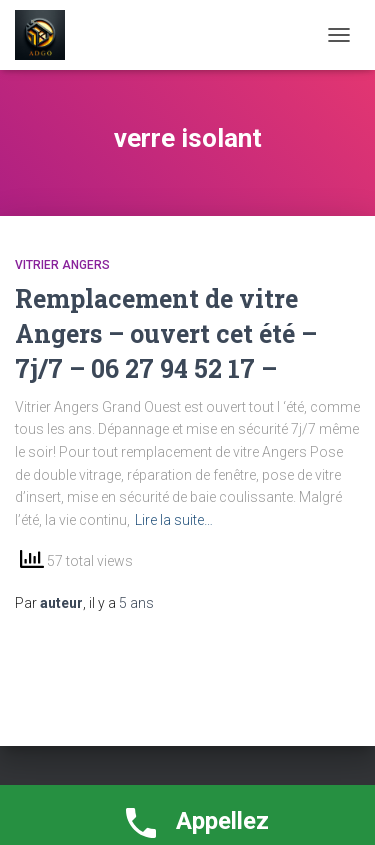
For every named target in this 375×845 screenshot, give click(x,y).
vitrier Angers (62, 265)
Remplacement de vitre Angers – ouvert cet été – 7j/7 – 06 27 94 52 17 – (166, 333)
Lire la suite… (174, 520)
